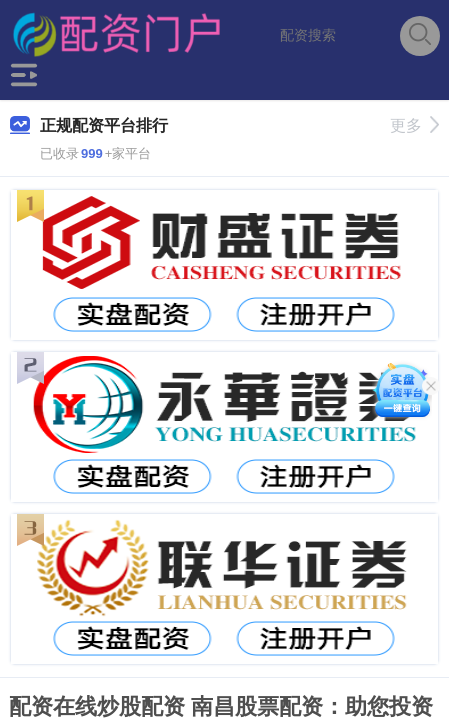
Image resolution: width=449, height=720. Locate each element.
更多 (414, 125)
